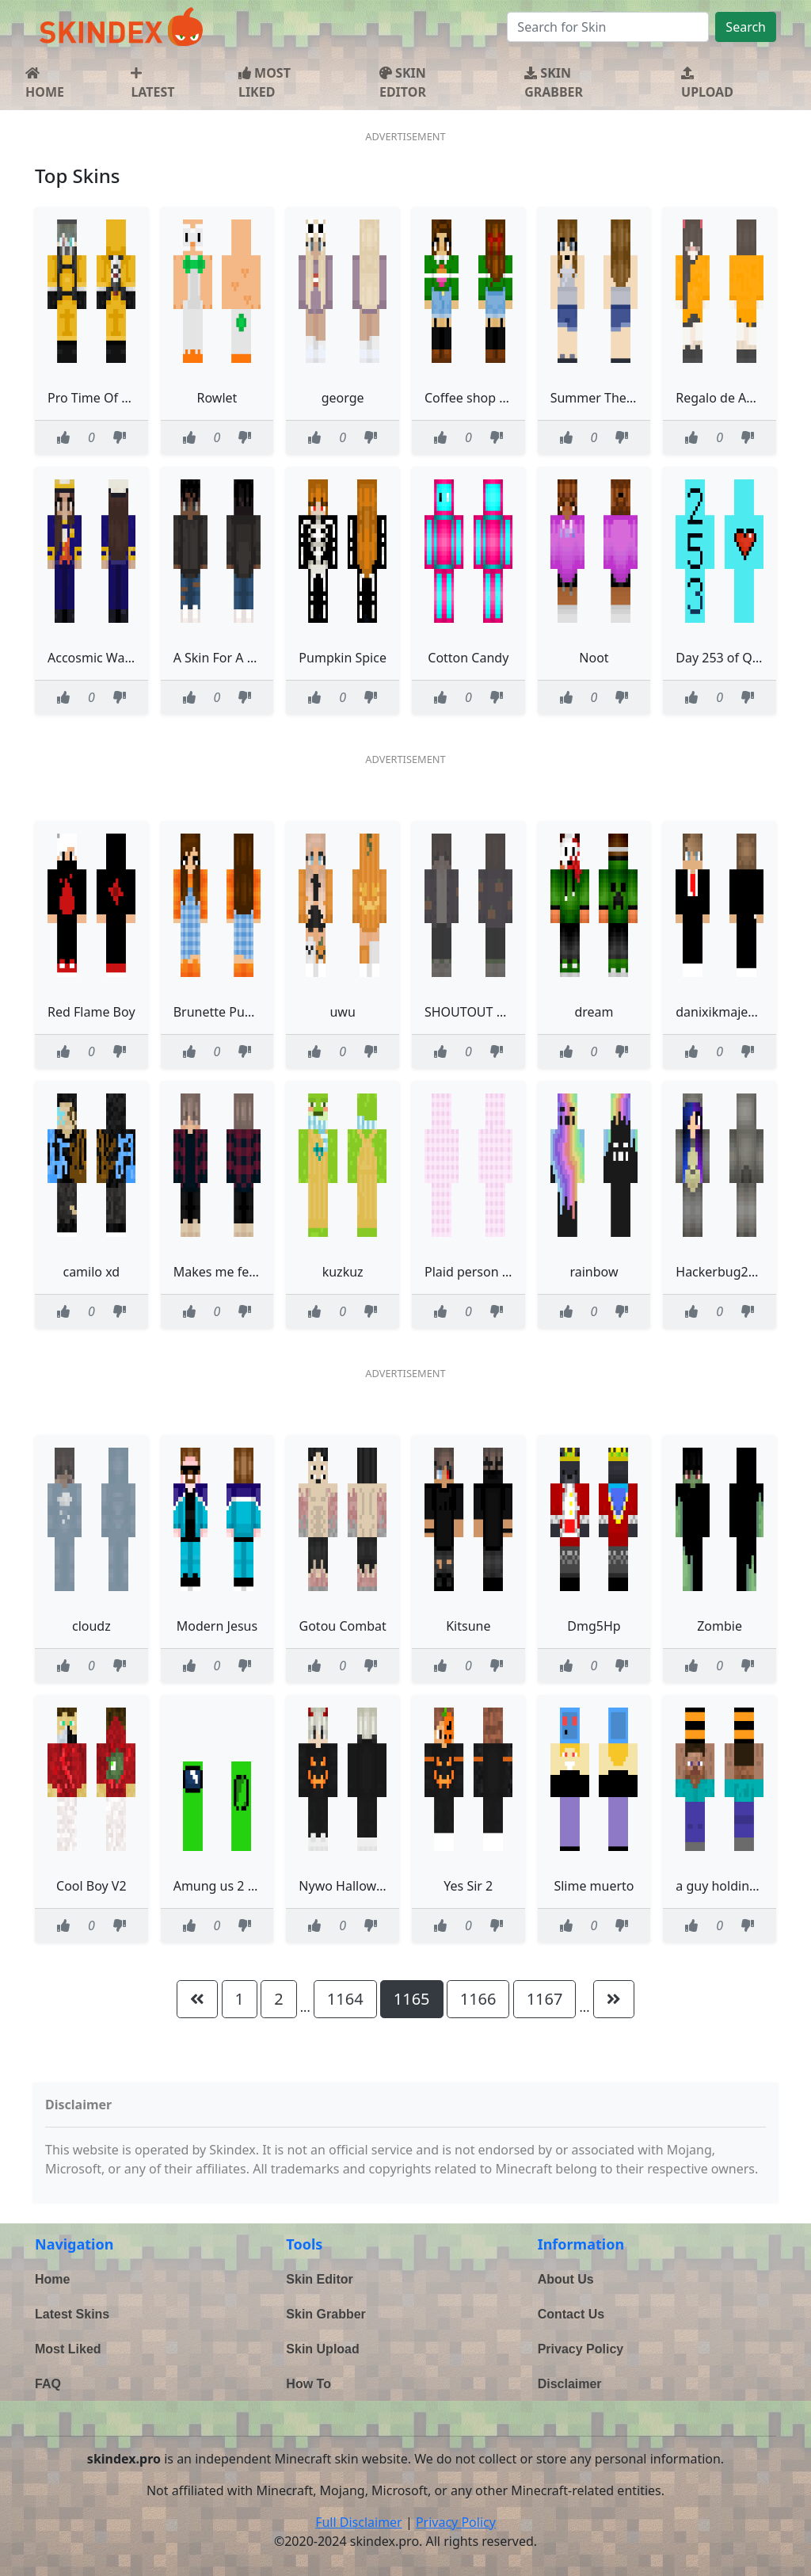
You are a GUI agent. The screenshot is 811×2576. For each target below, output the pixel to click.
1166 (478, 1998)
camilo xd (91, 1271)
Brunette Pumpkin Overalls (253, 1012)
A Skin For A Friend (229, 657)
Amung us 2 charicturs (240, 1886)
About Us (566, 2279)
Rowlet (217, 397)
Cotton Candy (468, 657)
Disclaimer (570, 2384)
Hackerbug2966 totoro (743, 1271)
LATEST (152, 84)
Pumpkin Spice (342, 657)
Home (52, 2279)
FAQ (48, 2384)
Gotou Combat (342, 1626)
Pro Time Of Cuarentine (117, 397)
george (343, 397)
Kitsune (468, 1626)
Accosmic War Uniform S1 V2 (133, 657)
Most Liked (68, 2349)
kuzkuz (343, 1271)
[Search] (608, 27)
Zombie (719, 1626)
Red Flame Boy (91, 1012)
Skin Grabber (325, 2314)
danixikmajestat (723, 1012)
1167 (545, 1998)
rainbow (593, 1271)
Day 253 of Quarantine (742, 657)
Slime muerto (594, 1886)
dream (593, 1012)
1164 (345, 1998)
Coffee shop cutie (476, 397)
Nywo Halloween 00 (357, 1886)
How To (308, 2384)
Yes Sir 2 (468, 1886)
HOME (44, 84)
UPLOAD (707, 84)
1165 (412, 1998)
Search (745, 27)
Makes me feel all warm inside (262, 1271)
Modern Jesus (217, 1626)
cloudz (91, 1626)
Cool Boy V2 (91, 1886)
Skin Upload (322, 2349)
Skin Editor (319, 2279)
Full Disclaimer (358, 2522)
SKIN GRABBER (553, 82)
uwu (342, 1012)
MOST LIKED (264, 82)
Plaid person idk (472, 1271)
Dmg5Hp (593, 1626)
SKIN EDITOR (402, 82)
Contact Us (571, 2314)
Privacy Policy (581, 2349)
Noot (593, 657)
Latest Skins (72, 2314)
